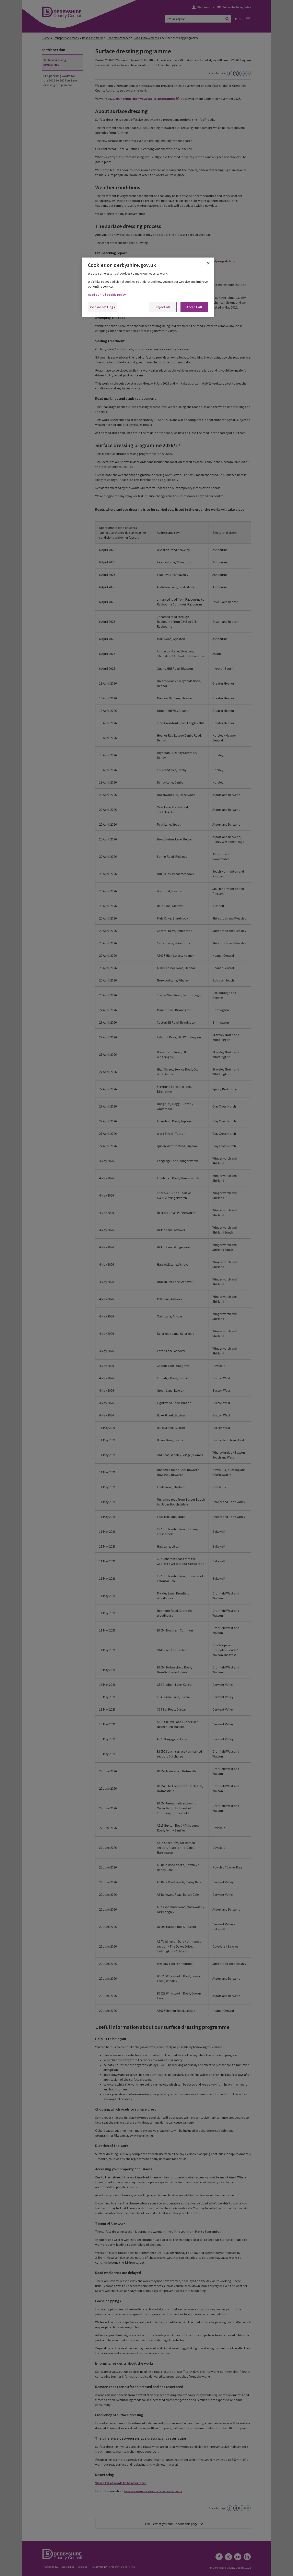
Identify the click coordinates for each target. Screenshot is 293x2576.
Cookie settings (102, 307)
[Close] (208, 263)
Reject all (163, 307)
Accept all (194, 307)
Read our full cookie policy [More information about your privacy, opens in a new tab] (107, 294)
